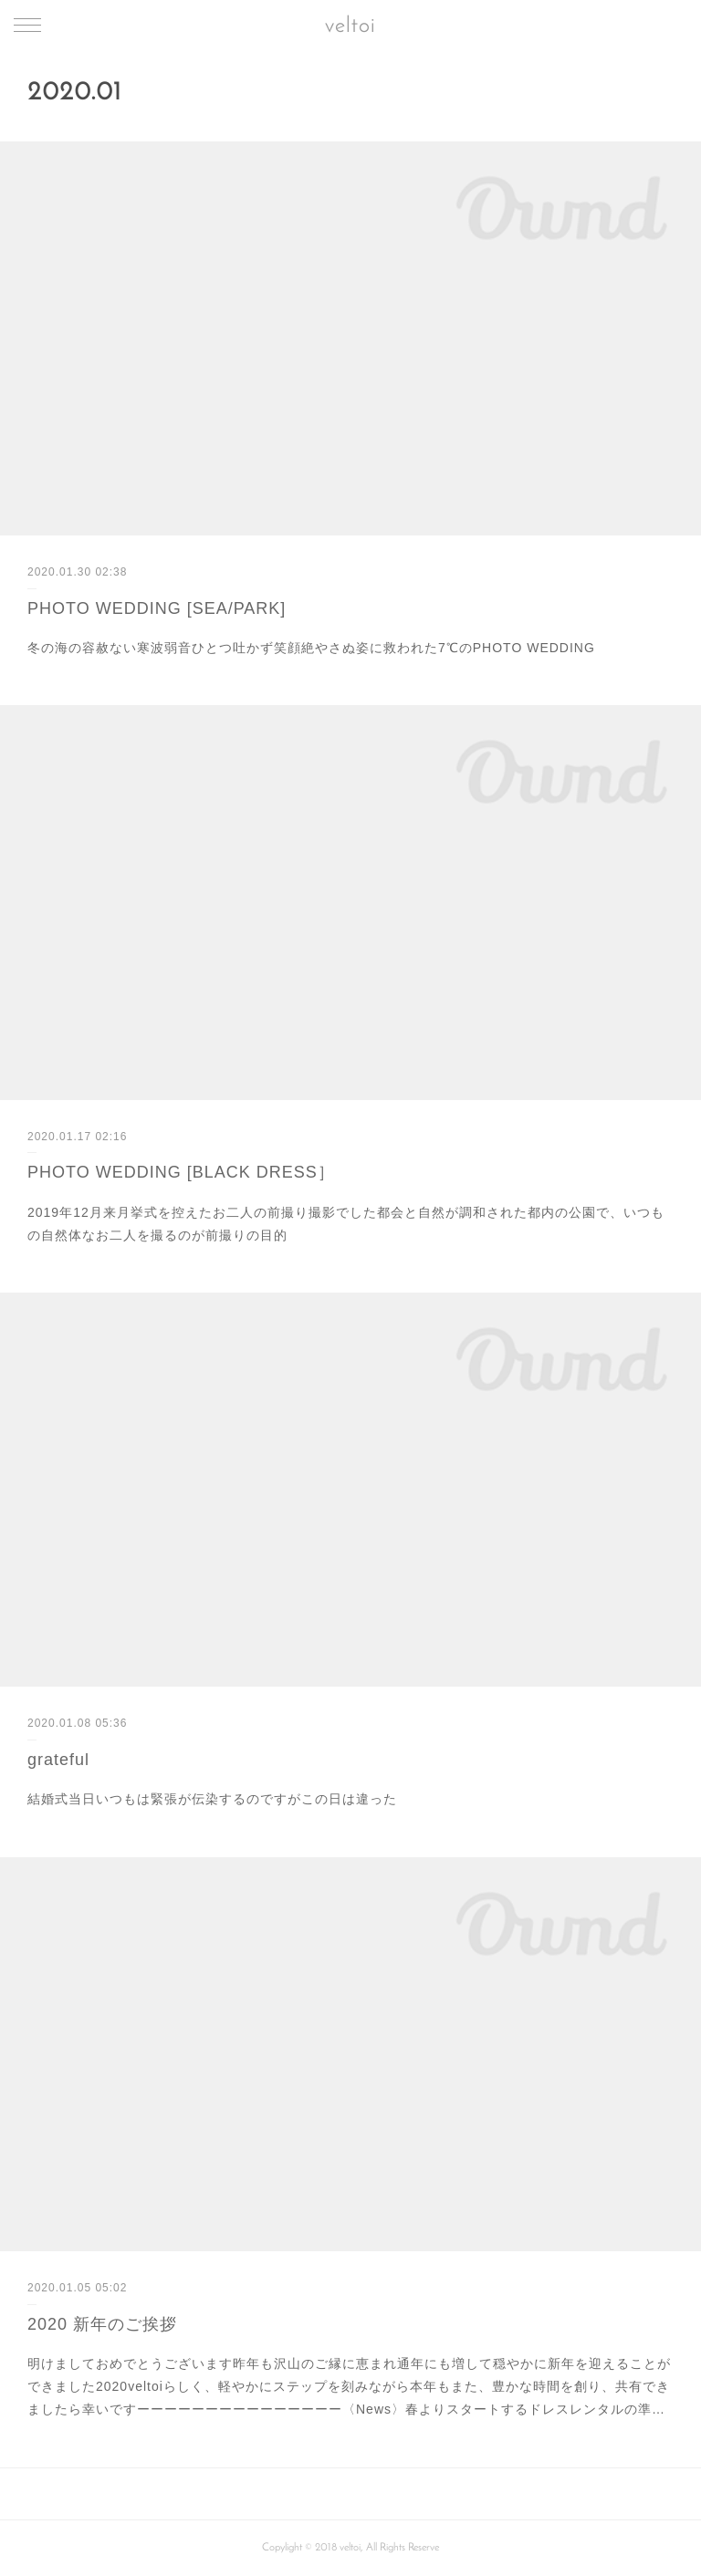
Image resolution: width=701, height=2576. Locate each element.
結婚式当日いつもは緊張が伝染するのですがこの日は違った (212, 1799)
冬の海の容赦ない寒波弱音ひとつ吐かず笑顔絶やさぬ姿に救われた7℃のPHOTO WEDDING (311, 647)
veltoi (350, 26)
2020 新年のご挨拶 (102, 2324)
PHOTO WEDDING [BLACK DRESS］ (181, 1172)
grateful (58, 1759)
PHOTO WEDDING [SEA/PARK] (156, 608)
